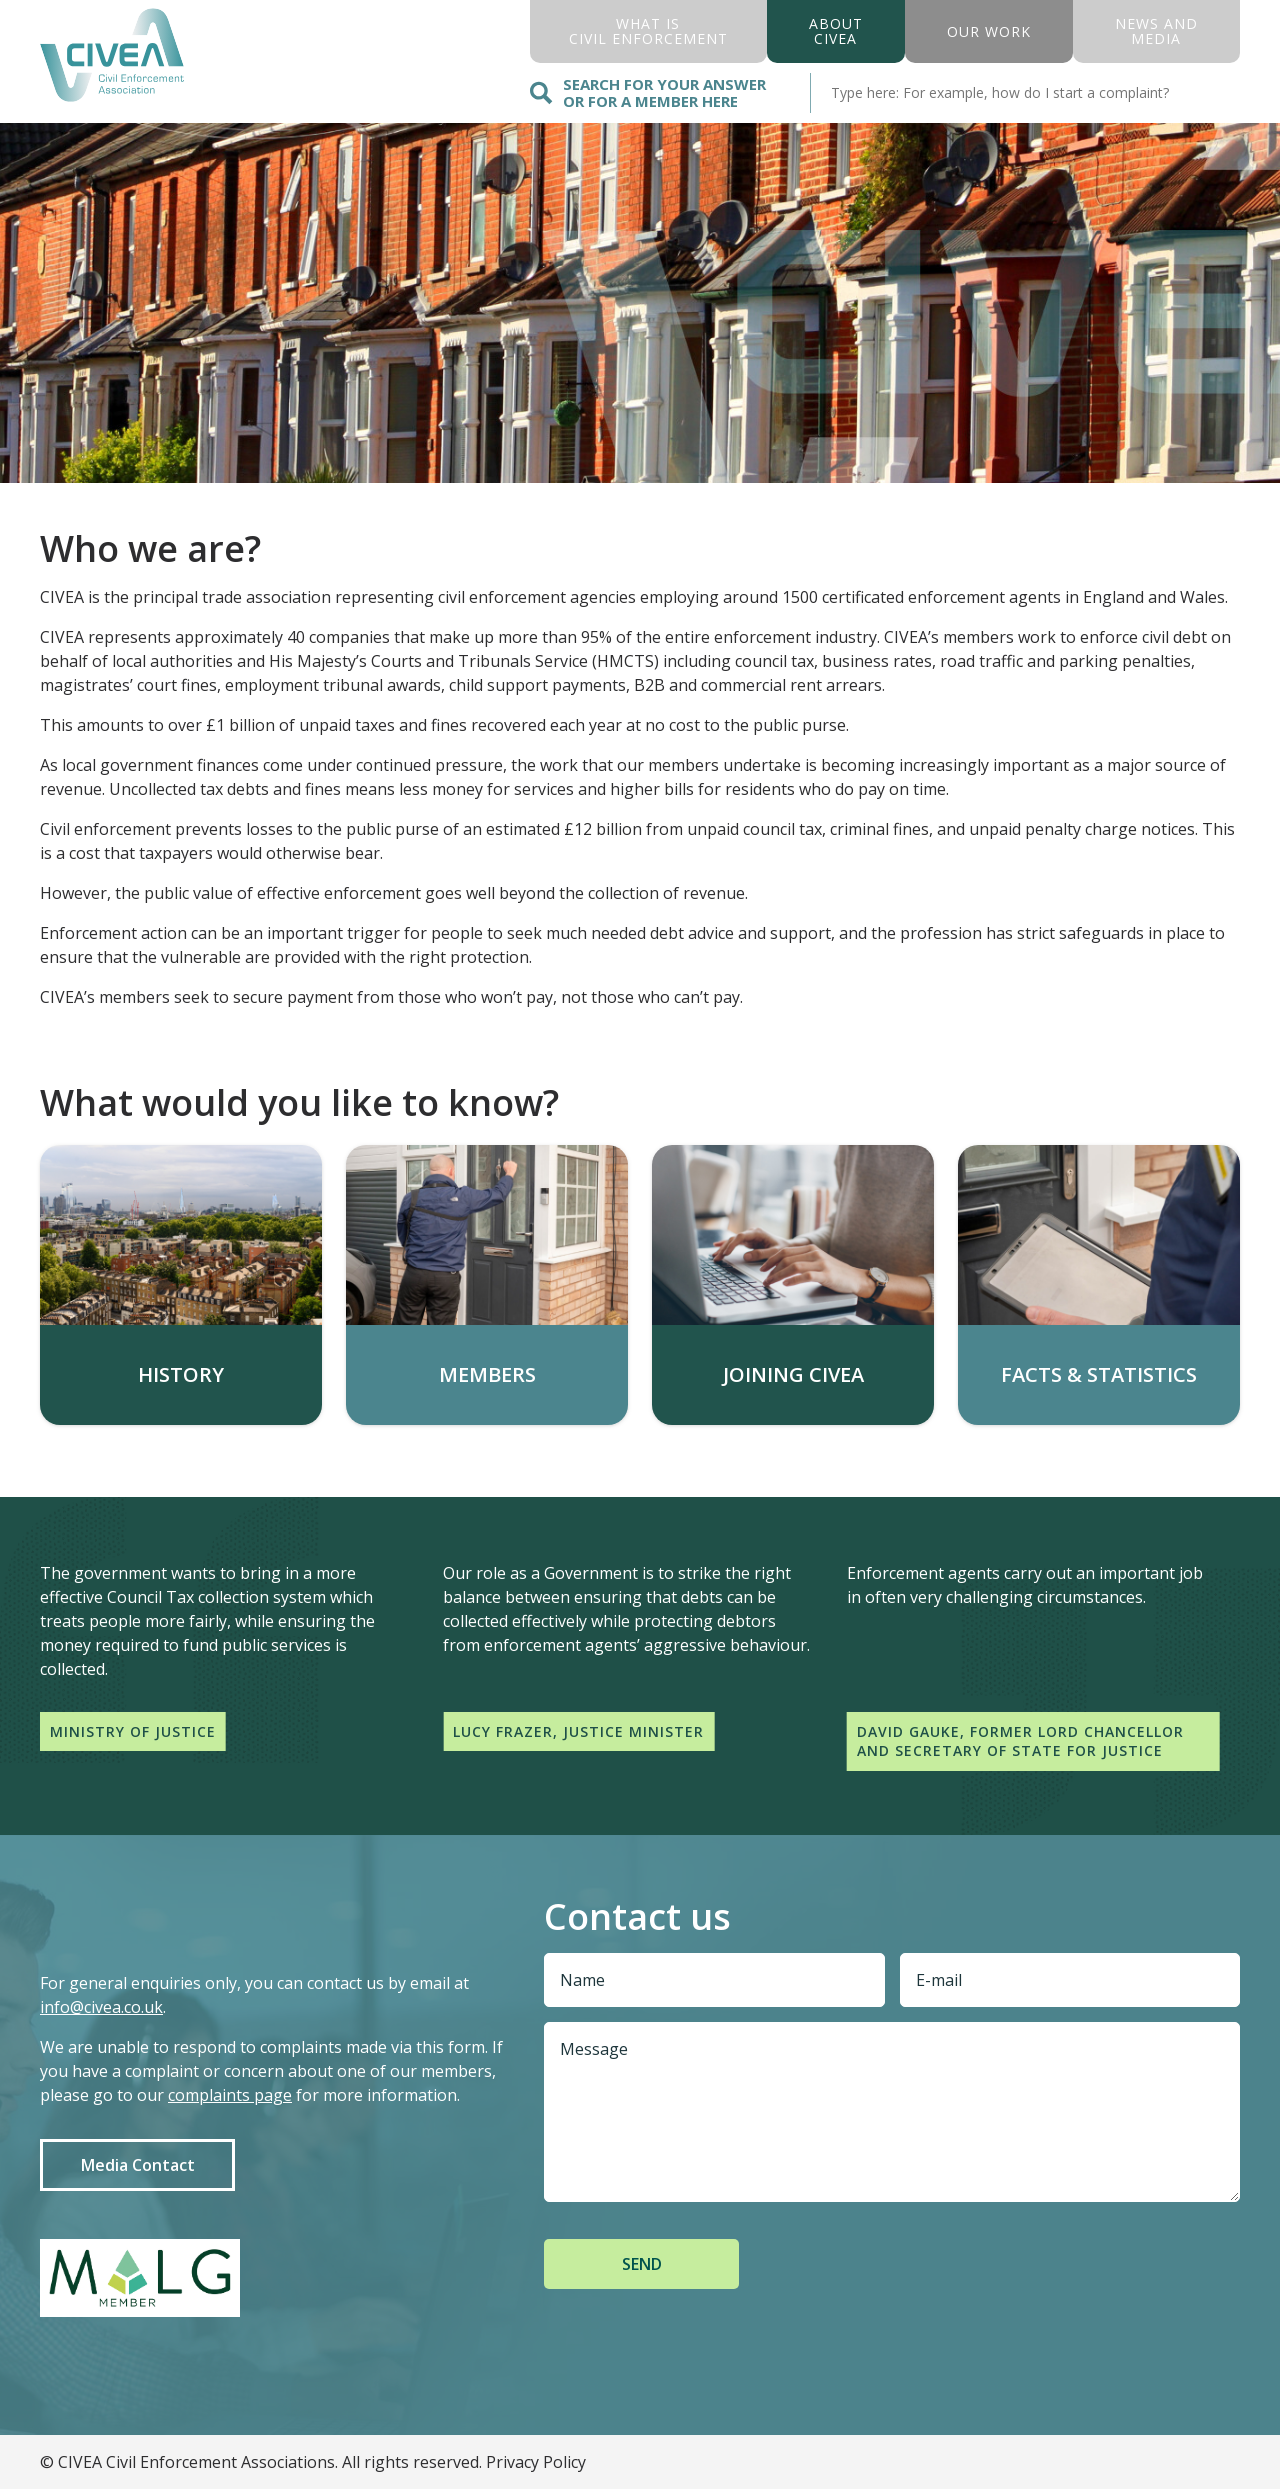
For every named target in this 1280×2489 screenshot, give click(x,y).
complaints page (230, 2095)
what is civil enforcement (648, 31)
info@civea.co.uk (101, 2007)
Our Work (989, 31)
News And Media (1156, 31)
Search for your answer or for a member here (648, 92)
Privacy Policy (536, 2462)
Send (642, 2264)
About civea (836, 31)
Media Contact (138, 2165)
